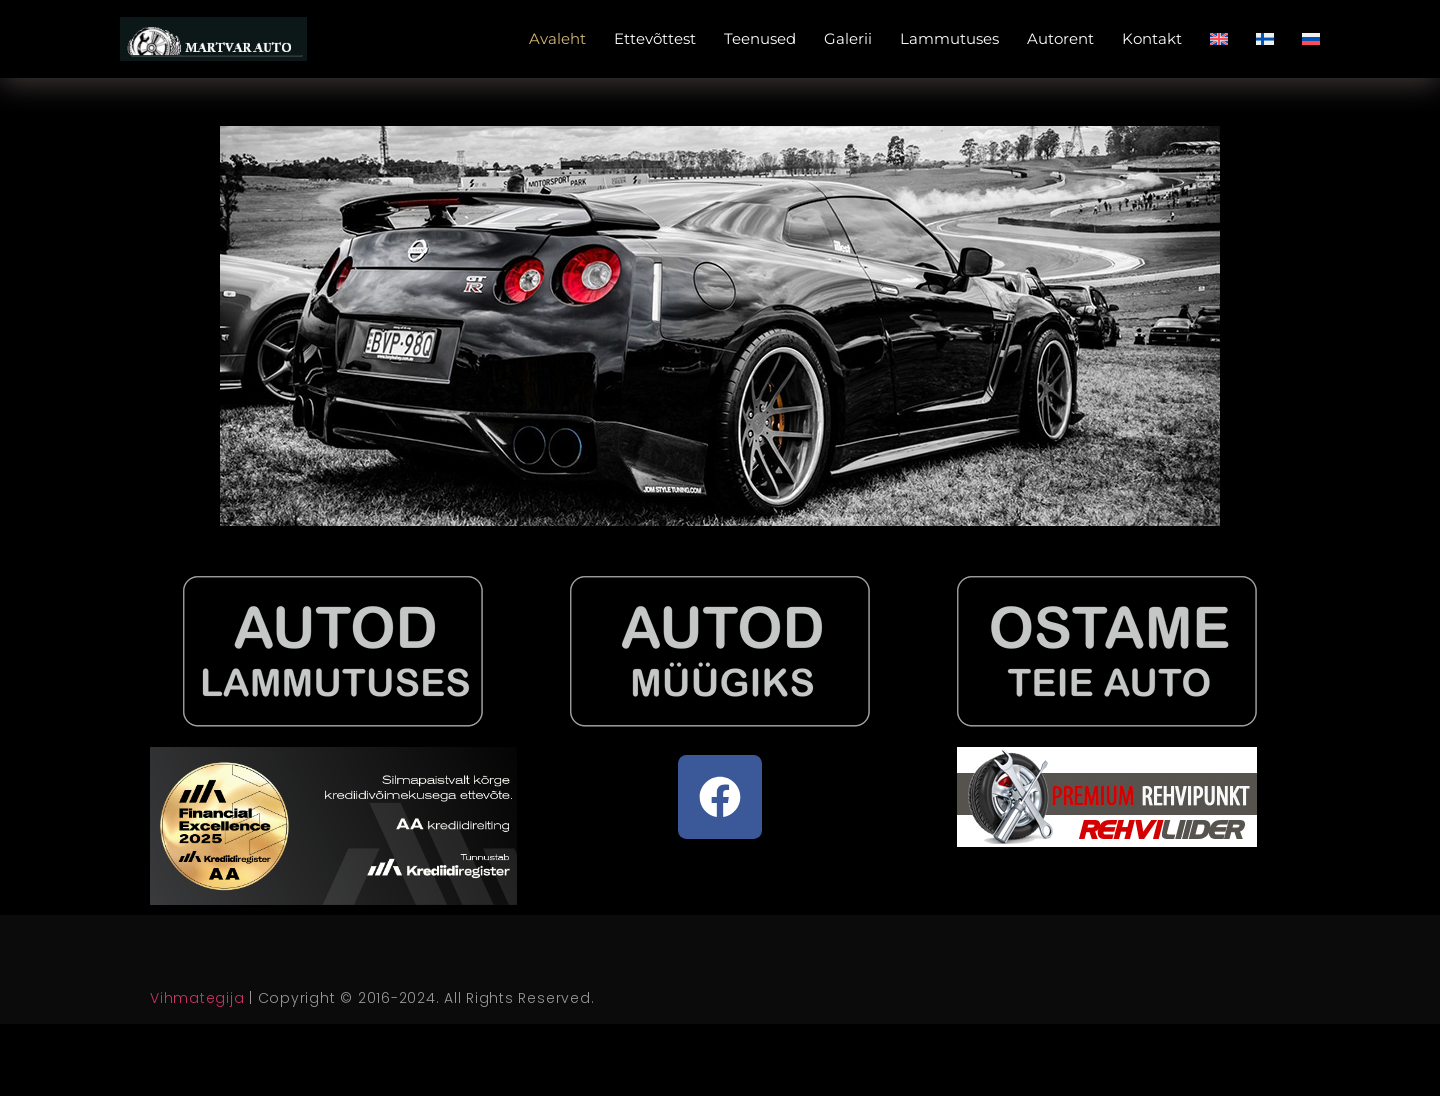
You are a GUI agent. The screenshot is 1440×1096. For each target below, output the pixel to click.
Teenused (760, 38)
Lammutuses (949, 38)
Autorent (1060, 38)
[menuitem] (1219, 39)
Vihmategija (197, 998)
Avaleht (557, 38)
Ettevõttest (655, 38)
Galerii (848, 38)
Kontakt (1152, 38)
